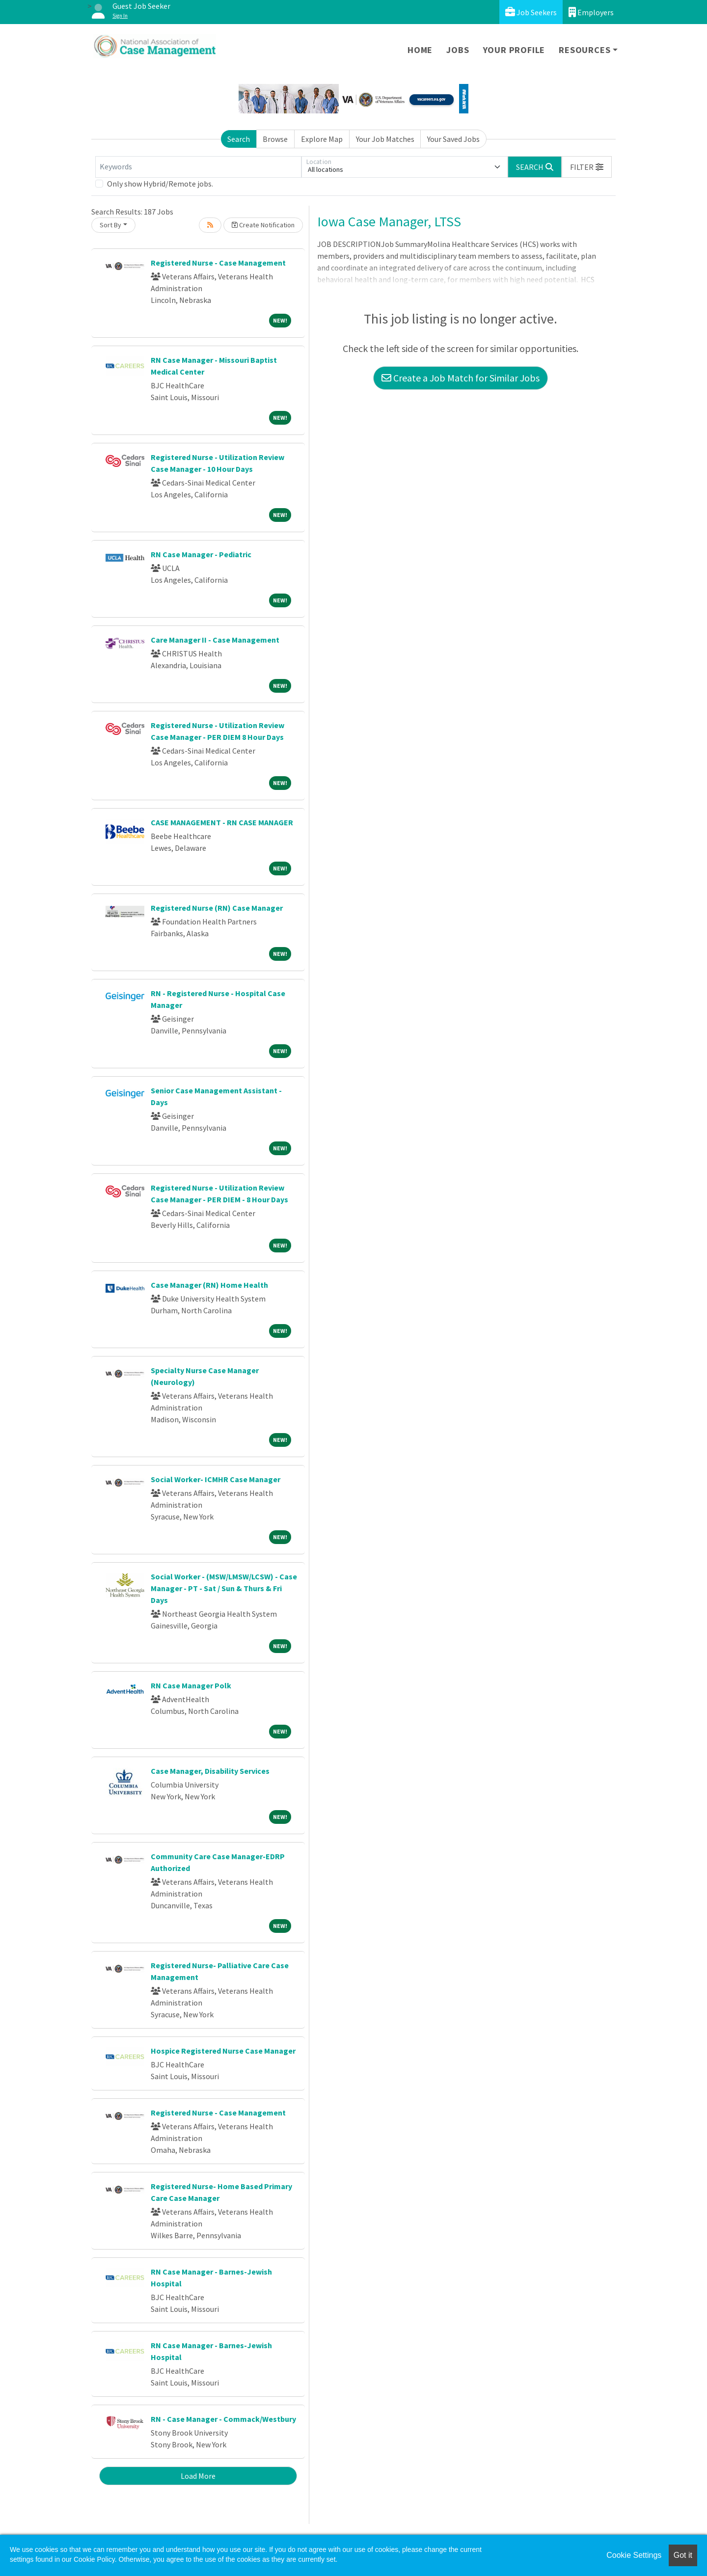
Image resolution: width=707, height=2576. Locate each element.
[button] (587, 167)
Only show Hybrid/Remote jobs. (160, 184)
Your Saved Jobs (453, 139)
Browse (275, 139)
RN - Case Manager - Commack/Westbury (223, 2419)
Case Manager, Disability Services (210, 1771)
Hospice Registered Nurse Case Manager (223, 2051)
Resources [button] (584, 49)
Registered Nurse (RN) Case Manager (217, 908)
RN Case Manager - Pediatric (201, 554)
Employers (591, 12)
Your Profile (514, 49)
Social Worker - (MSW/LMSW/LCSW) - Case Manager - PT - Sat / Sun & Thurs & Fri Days (224, 1588)
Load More (198, 2476)
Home (420, 49)
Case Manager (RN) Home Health (209, 1285)
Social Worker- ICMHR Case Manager (215, 1479)
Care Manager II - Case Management (215, 640)
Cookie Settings (633, 2555)
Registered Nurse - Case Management (218, 263)
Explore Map (322, 139)
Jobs (457, 49)
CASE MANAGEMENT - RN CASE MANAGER (222, 822)
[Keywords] (198, 167)
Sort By (110, 224)
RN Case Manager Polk (191, 1685)
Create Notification (263, 224)
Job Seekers (531, 12)
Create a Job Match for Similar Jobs (460, 378)
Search (238, 139)
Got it (683, 2555)
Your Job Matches (385, 139)
